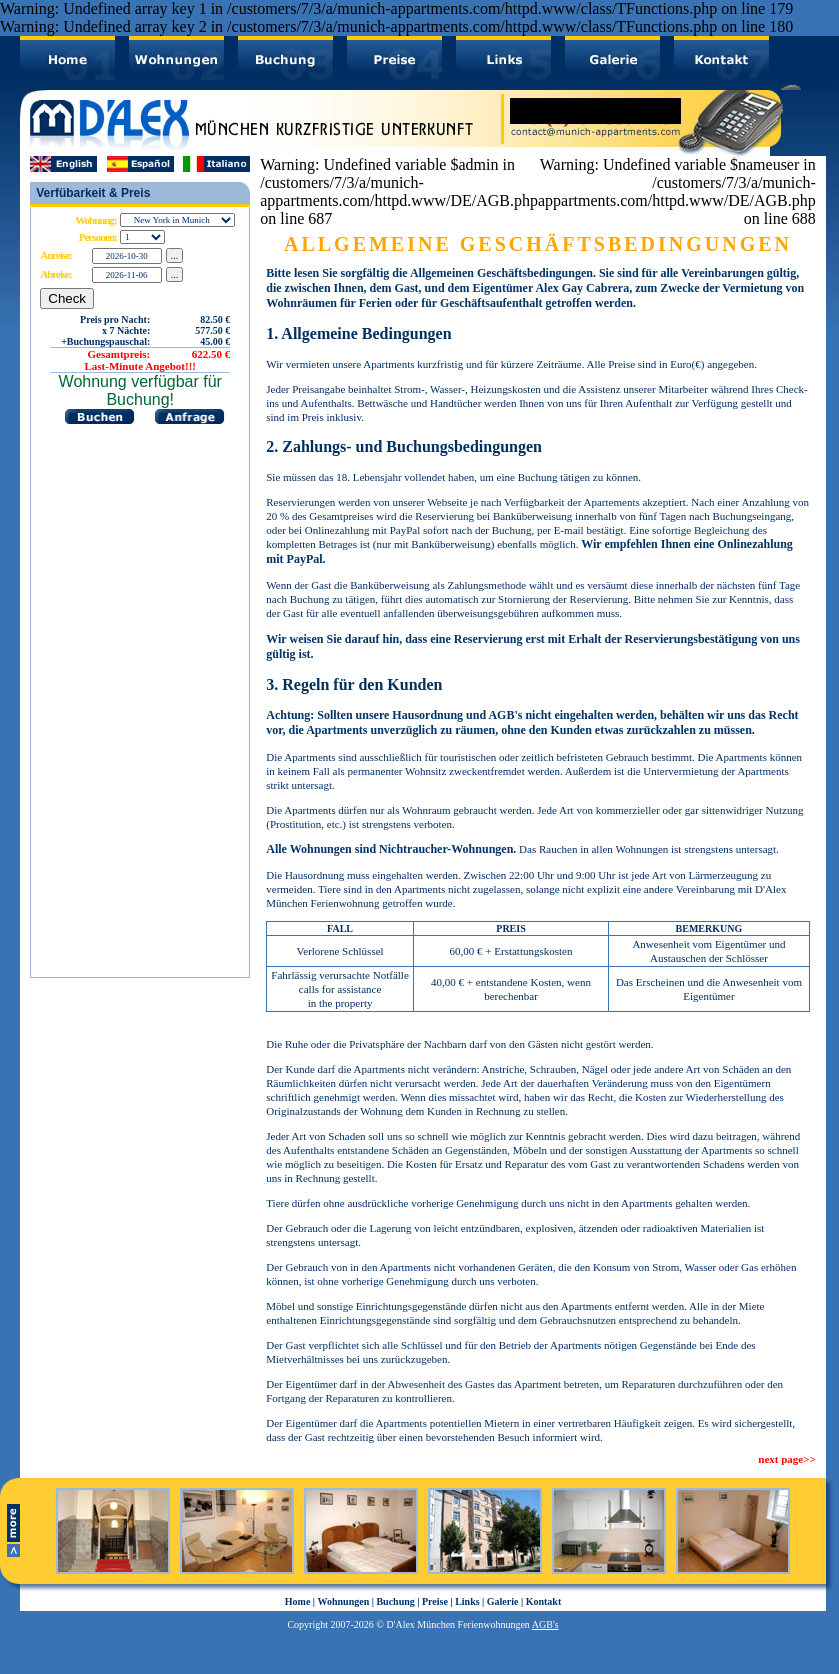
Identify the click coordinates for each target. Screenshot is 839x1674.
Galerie (503, 1601)
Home (298, 1601)
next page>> (786, 1459)
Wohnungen (344, 1601)
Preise (435, 1601)
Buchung (395, 1601)
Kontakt (544, 1601)
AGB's (545, 1624)
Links (467, 1601)
